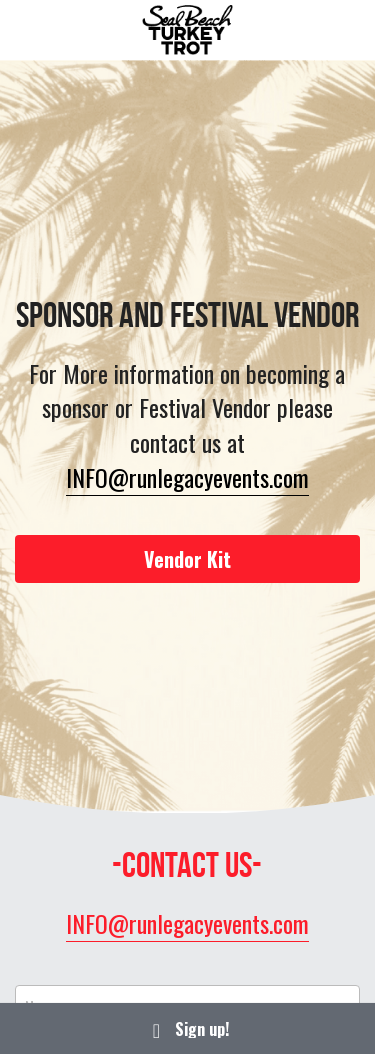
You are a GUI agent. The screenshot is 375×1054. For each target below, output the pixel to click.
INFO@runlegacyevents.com (187, 477)
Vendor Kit (187, 559)
